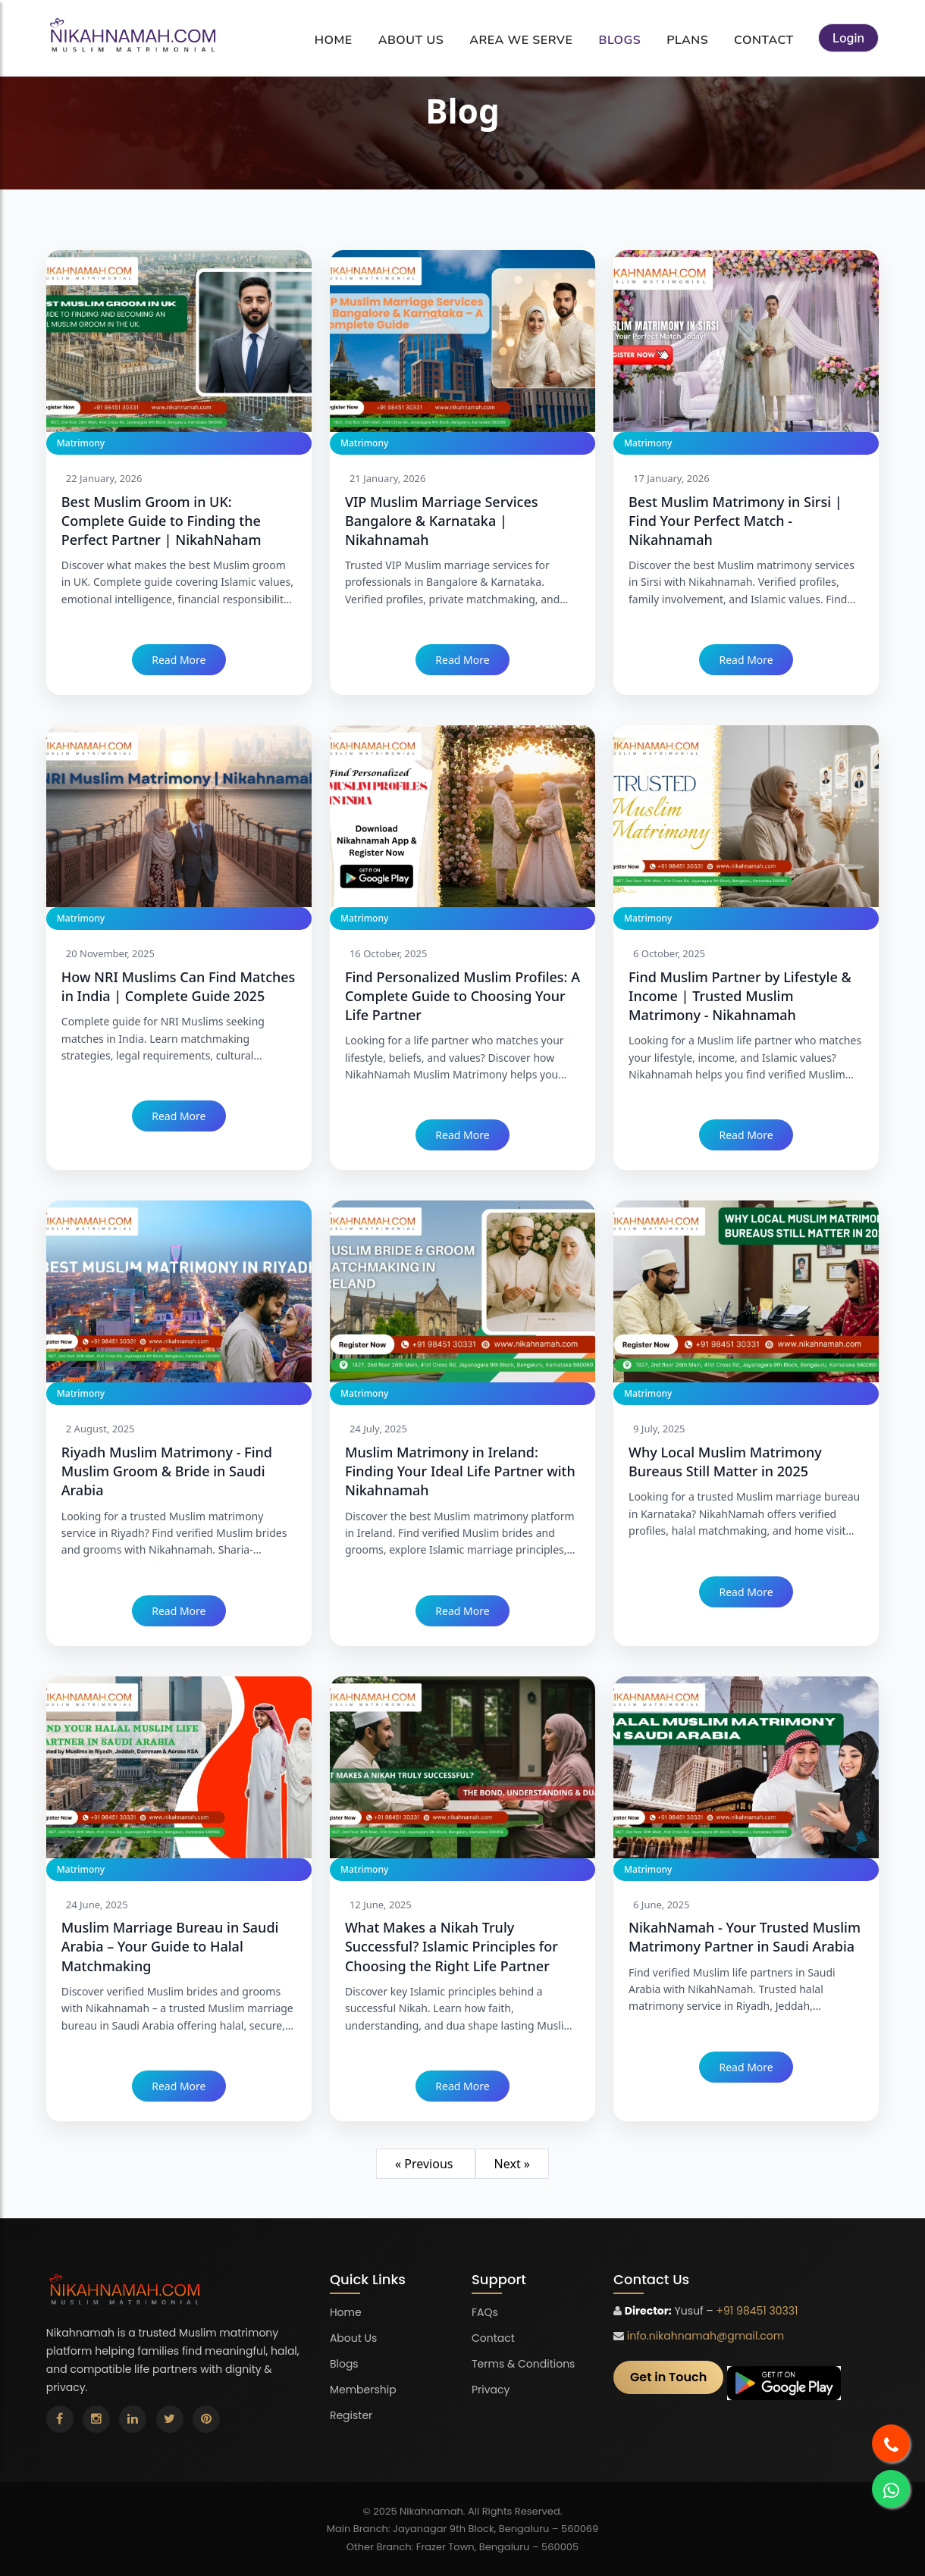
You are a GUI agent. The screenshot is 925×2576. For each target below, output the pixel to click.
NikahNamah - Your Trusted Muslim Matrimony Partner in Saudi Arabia (745, 1936)
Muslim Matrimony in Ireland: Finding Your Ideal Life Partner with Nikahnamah (460, 1471)
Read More (178, 660)
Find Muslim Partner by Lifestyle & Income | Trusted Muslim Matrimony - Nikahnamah (740, 996)
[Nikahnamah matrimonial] (134, 37)
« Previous (425, 2163)
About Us (411, 40)
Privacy (491, 2389)
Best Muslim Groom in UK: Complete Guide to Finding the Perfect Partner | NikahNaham (161, 521)
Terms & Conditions (523, 2363)
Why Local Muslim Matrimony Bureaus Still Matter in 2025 (725, 1461)
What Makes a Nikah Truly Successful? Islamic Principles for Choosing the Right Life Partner (451, 1946)
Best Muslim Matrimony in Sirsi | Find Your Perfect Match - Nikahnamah (735, 521)
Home (334, 40)
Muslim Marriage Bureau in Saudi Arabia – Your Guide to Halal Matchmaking (170, 1946)
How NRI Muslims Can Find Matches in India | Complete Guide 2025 (178, 986)
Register (351, 2415)
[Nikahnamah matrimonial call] (891, 2443)
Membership (363, 2389)
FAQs (485, 2312)
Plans (687, 40)
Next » (512, 2163)
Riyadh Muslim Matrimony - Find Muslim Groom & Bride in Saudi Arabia (166, 1471)
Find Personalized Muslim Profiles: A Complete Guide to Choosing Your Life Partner (462, 996)
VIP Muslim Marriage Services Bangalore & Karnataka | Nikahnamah (441, 521)
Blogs (619, 40)
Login (848, 37)
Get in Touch (668, 2377)
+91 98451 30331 (757, 2310)
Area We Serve (520, 40)
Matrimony (81, 443)
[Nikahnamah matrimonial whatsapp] (891, 2489)
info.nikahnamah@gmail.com (705, 2335)
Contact (764, 40)
